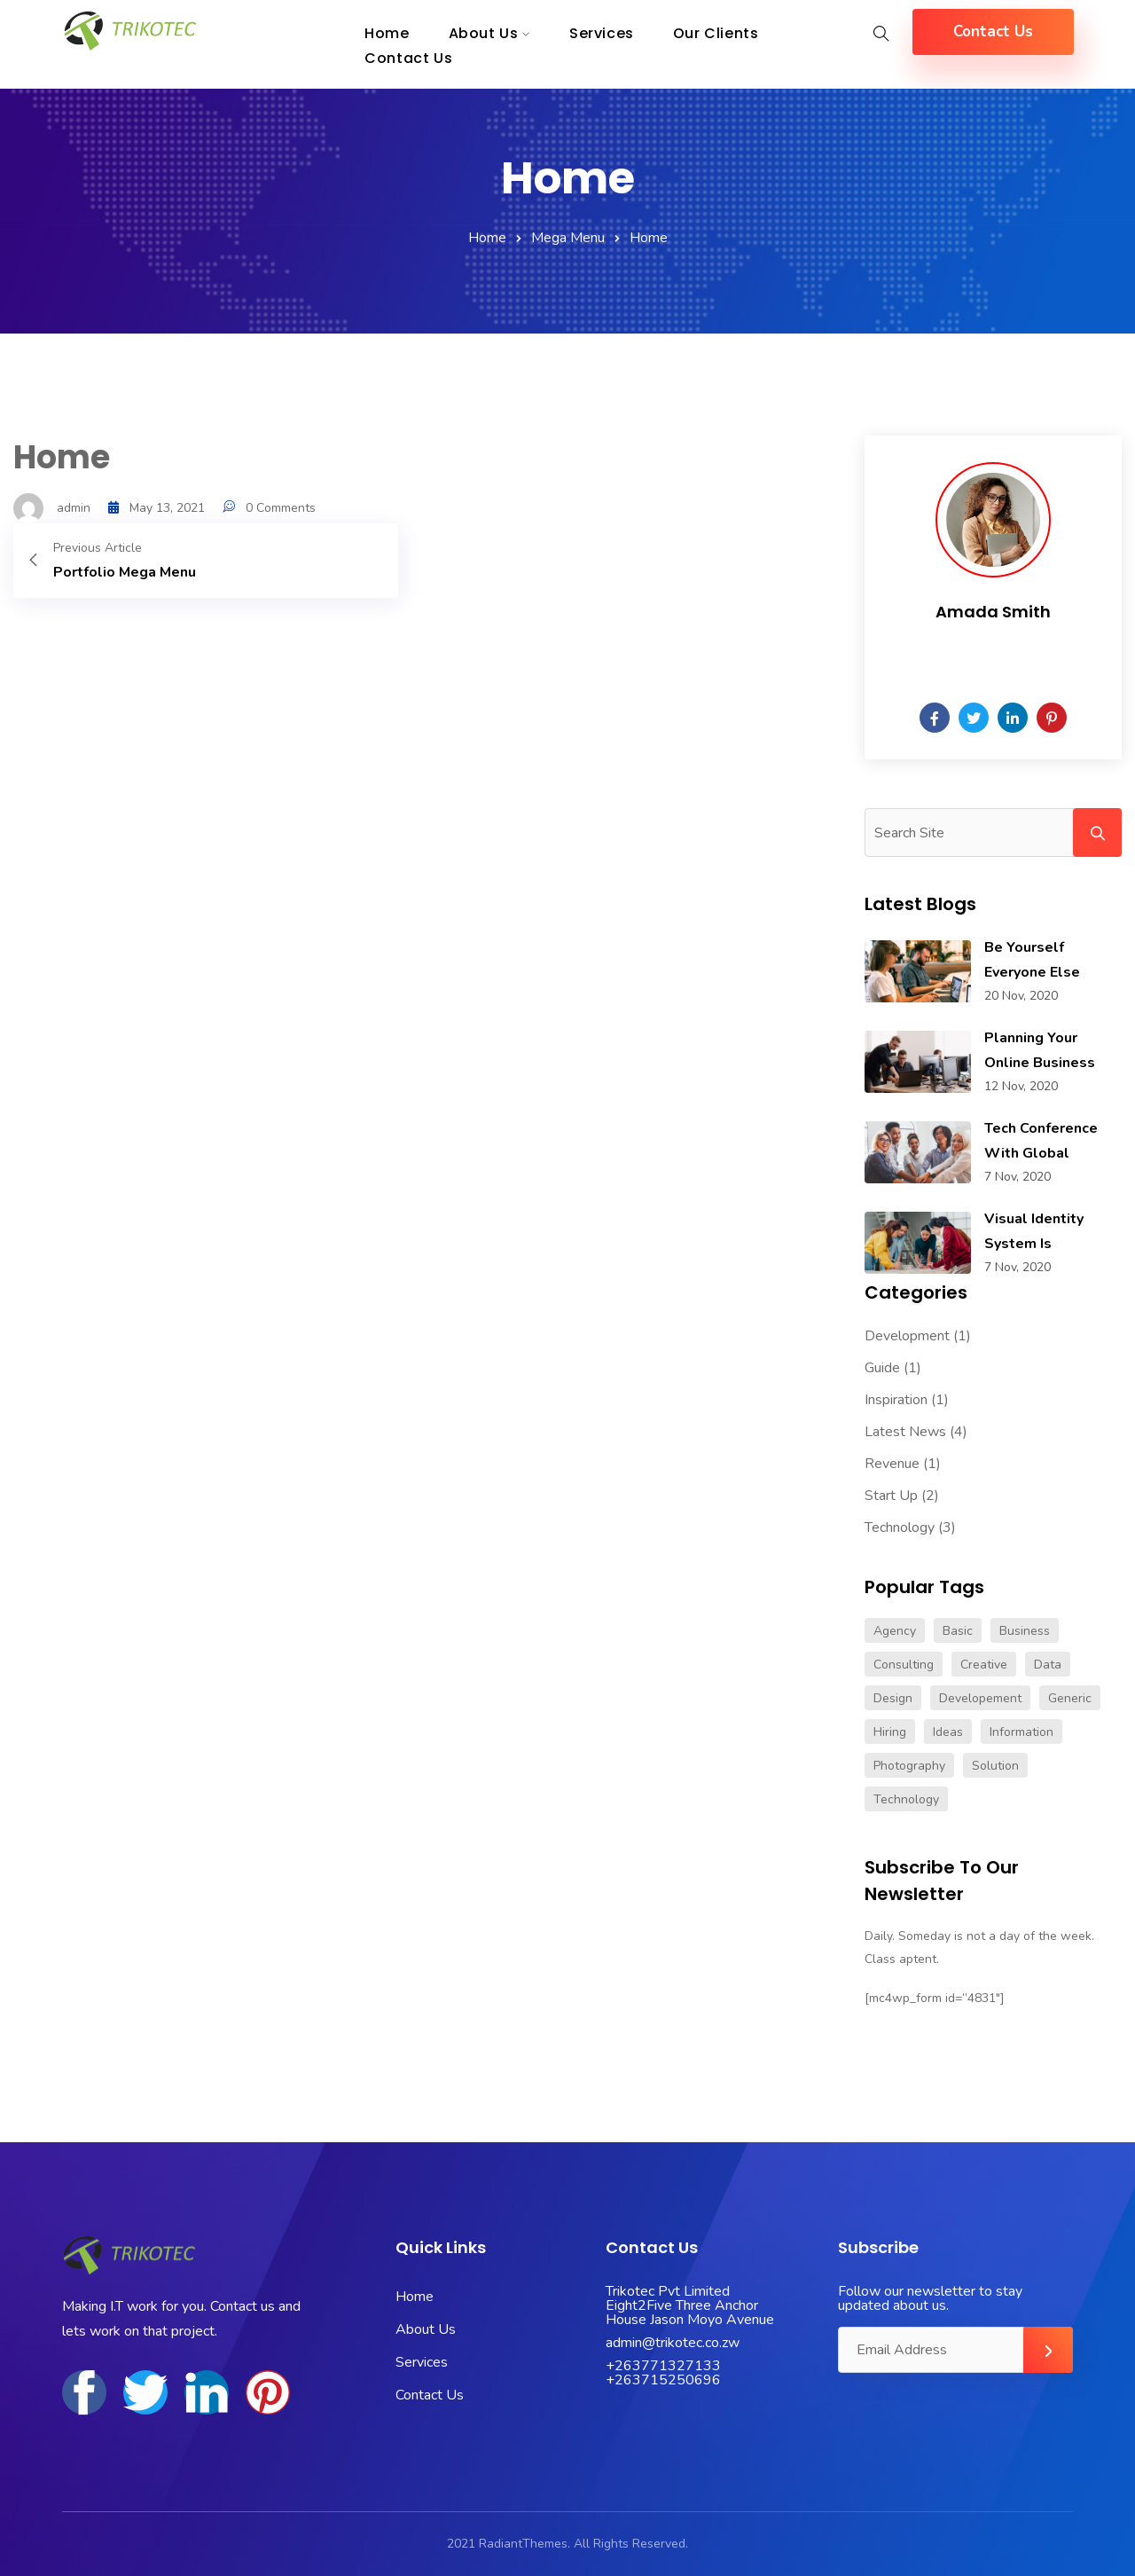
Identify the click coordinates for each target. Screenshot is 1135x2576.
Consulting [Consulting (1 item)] (903, 1664)
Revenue (892, 1463)
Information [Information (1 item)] (1021, 1732)
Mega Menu (568, 237)
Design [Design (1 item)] (892, 1698)
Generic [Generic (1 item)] (1070, 1698)
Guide (882, 1368)
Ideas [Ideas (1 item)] (948, 1732)
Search (1097, 832)
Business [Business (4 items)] (1024, 1630)
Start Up (891, 1495)
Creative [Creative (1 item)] (983, 1664)
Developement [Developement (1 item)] (980, 1698)
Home (487, 237)
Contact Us (408, 58)
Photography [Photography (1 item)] (909, 1765)
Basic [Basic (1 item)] (958, 1630)
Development (907, 1336)
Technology (900, 1527)
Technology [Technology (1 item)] (906, 1799)
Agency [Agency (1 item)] (894, 1630)
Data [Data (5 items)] (1047, 1664)
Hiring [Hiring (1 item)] (889, 1732)
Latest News (905, 1431)
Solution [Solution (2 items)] (995, 1765)
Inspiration (896, 1400)
